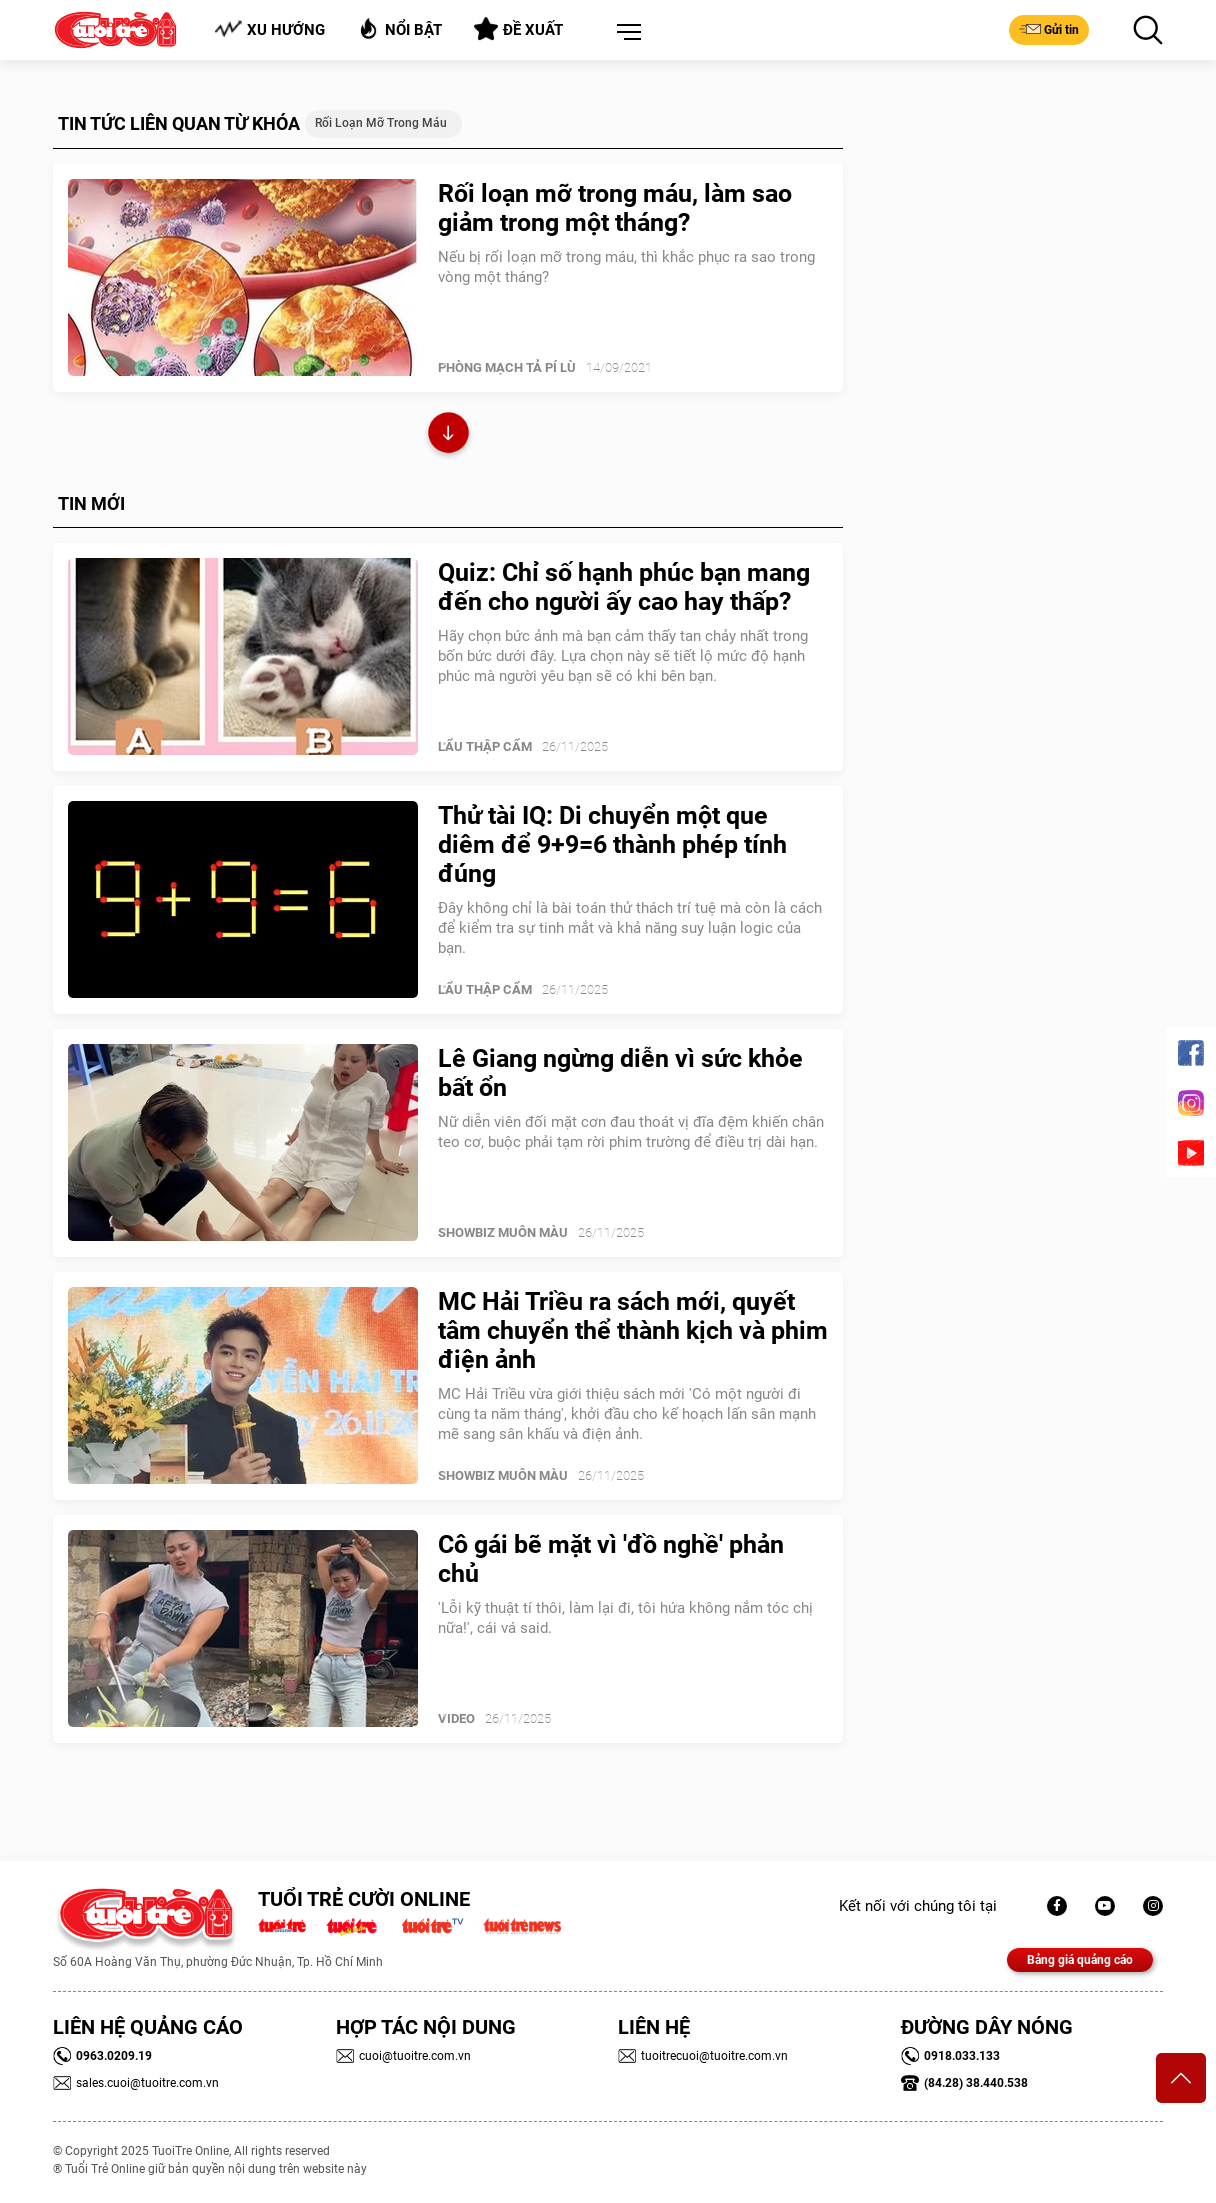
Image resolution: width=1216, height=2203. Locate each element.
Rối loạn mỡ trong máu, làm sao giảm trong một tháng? (615, 208)
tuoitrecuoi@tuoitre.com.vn (703, 2056)
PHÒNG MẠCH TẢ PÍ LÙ (507, 367)
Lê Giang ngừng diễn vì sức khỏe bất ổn (620, 1073)
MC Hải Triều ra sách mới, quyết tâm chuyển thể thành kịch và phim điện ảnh (633, 1330)
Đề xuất (518, 29)
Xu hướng (269, 29)
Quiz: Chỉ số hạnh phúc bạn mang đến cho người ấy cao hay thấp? (624, 587)
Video (456, 1718)
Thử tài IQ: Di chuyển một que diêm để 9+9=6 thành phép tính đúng (612, 844)
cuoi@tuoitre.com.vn (403, 2056)
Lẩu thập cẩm (485, 746)
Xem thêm (448, 435)
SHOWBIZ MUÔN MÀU (503, 1232)
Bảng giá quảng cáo (1080, 1960)
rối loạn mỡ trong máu (381, 123)
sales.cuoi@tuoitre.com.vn (136, 2083)
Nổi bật (399, 28)
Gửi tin (1049, 29)
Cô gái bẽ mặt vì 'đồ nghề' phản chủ (611, 1559)
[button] (625, 33)
